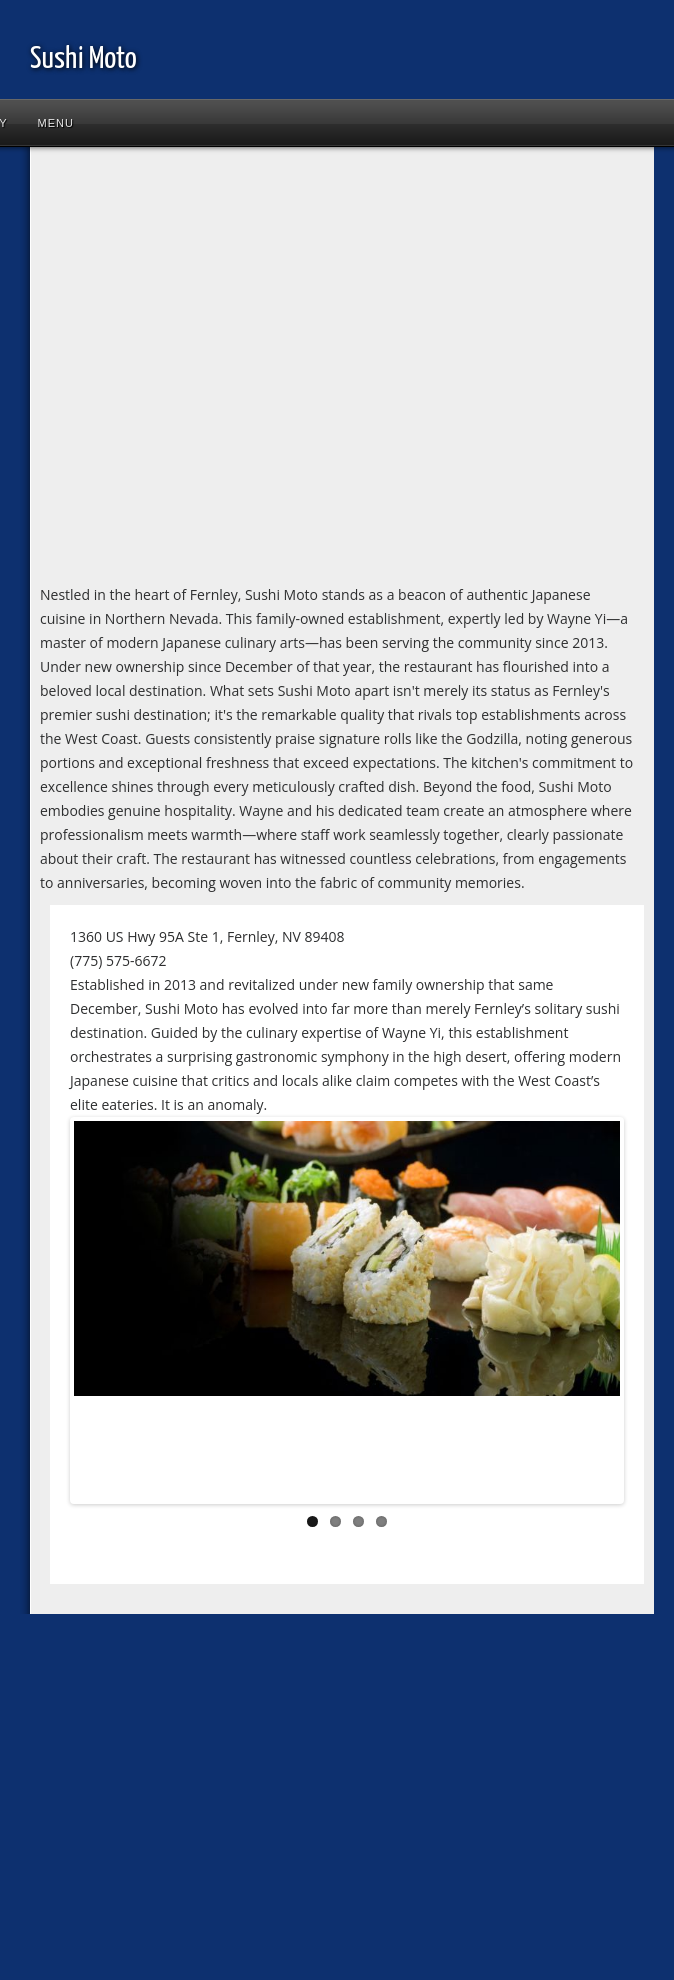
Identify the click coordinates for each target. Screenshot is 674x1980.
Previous (104, 1315)
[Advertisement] (187, 369)
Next (590, 1315)
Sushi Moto (83, 59)
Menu (56, 123)
